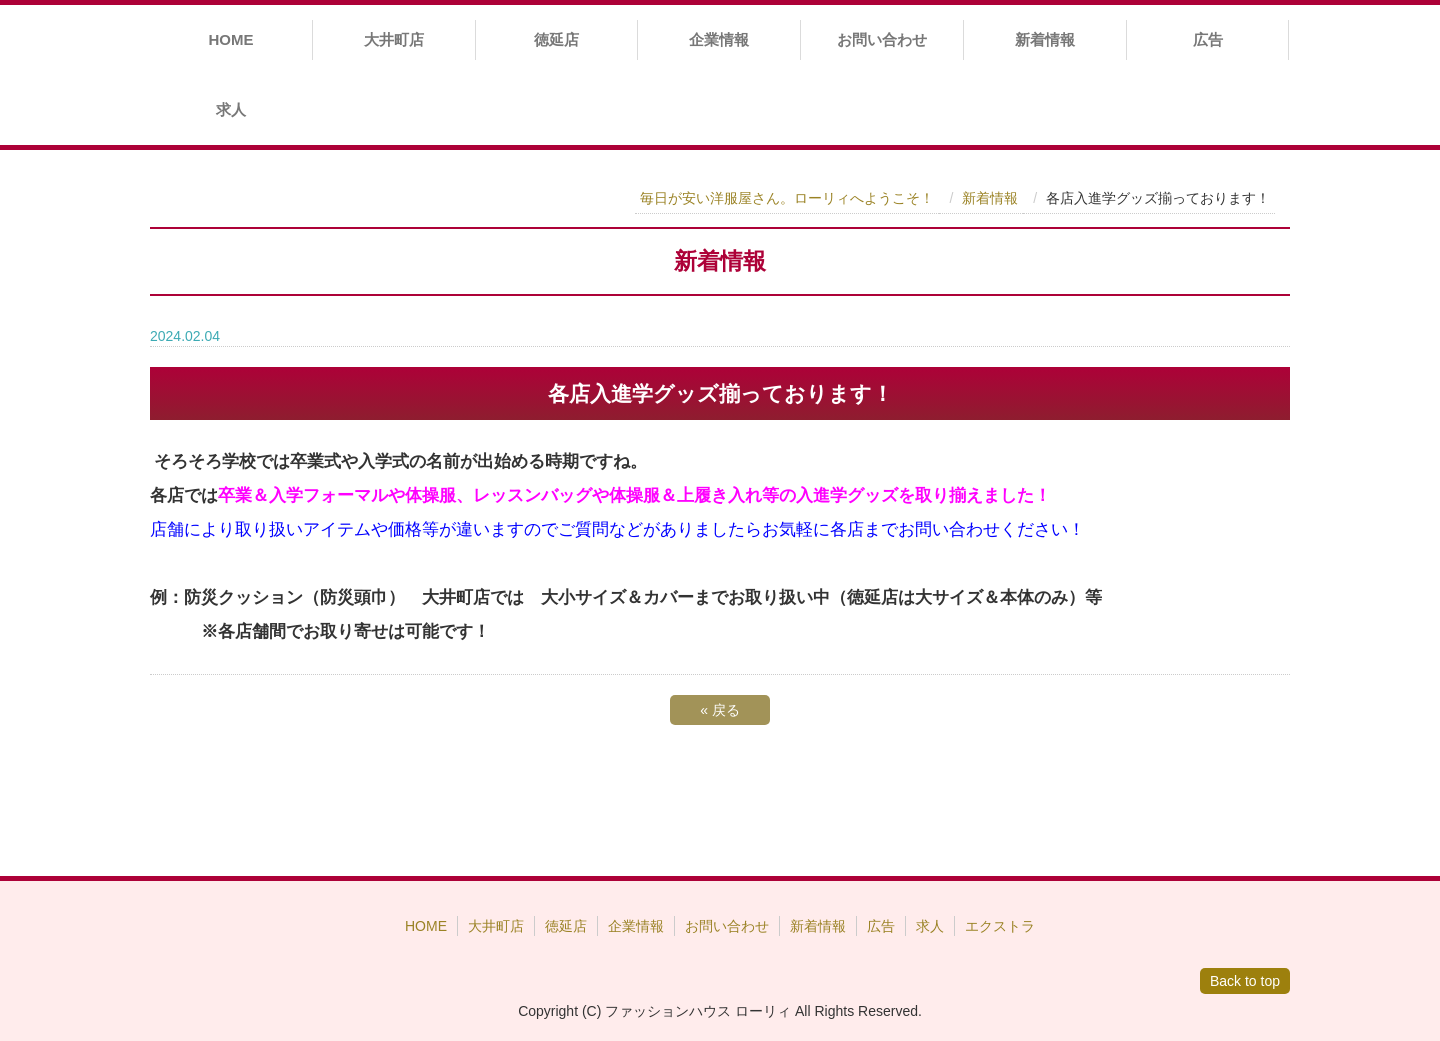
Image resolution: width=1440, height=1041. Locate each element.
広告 (1208, 39)
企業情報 (719, 39)
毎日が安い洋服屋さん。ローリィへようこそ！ (787, 198)
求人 (231, 109)
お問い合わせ (882, 39)
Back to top (1245, 981)
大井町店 (394, 39)
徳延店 (556, 39)
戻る (720, 710)
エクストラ (1000, 926)
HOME (230, 39)
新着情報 (1045, 39)
